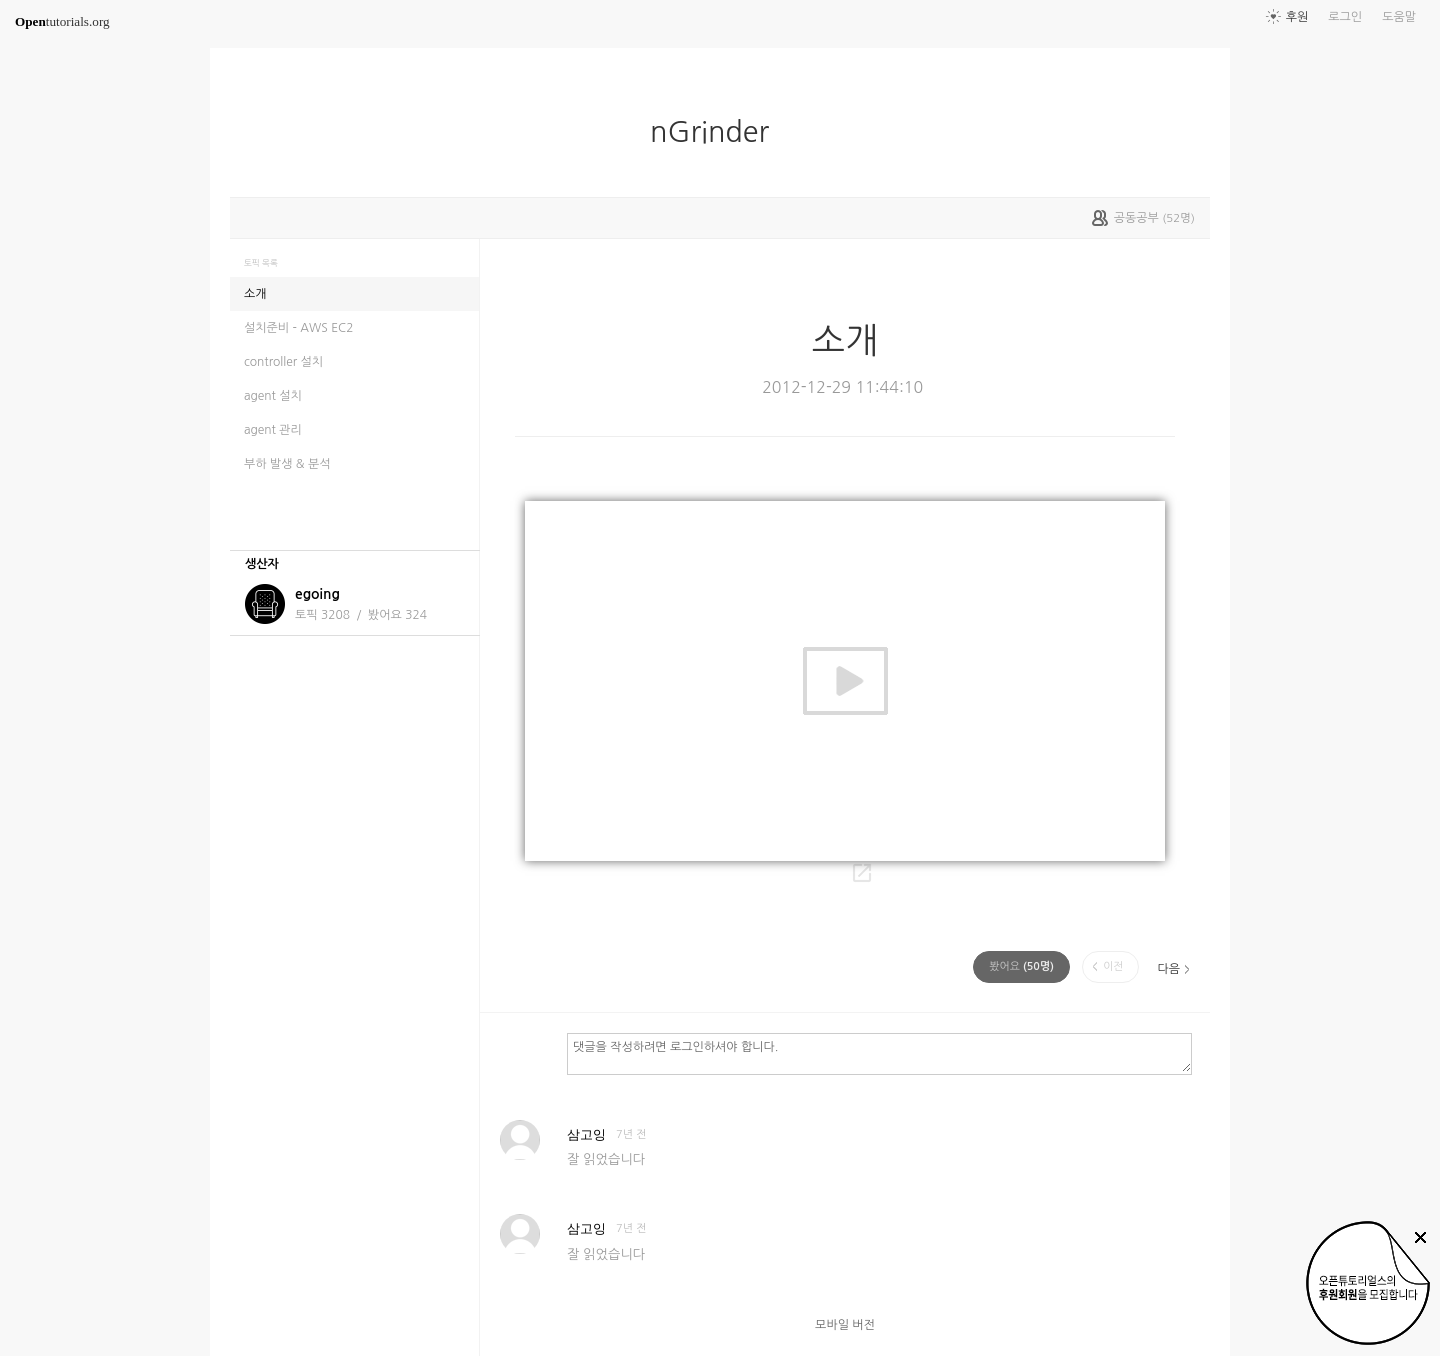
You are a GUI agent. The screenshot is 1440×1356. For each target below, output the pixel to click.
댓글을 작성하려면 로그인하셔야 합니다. (879, 1053)
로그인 (1345, 17)
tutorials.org (62, 21)
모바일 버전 (845, 1325)
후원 (1297, 17)
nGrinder (717, 132)
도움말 (1399, 17)
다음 (1168, 969)
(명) (1021, 966)
